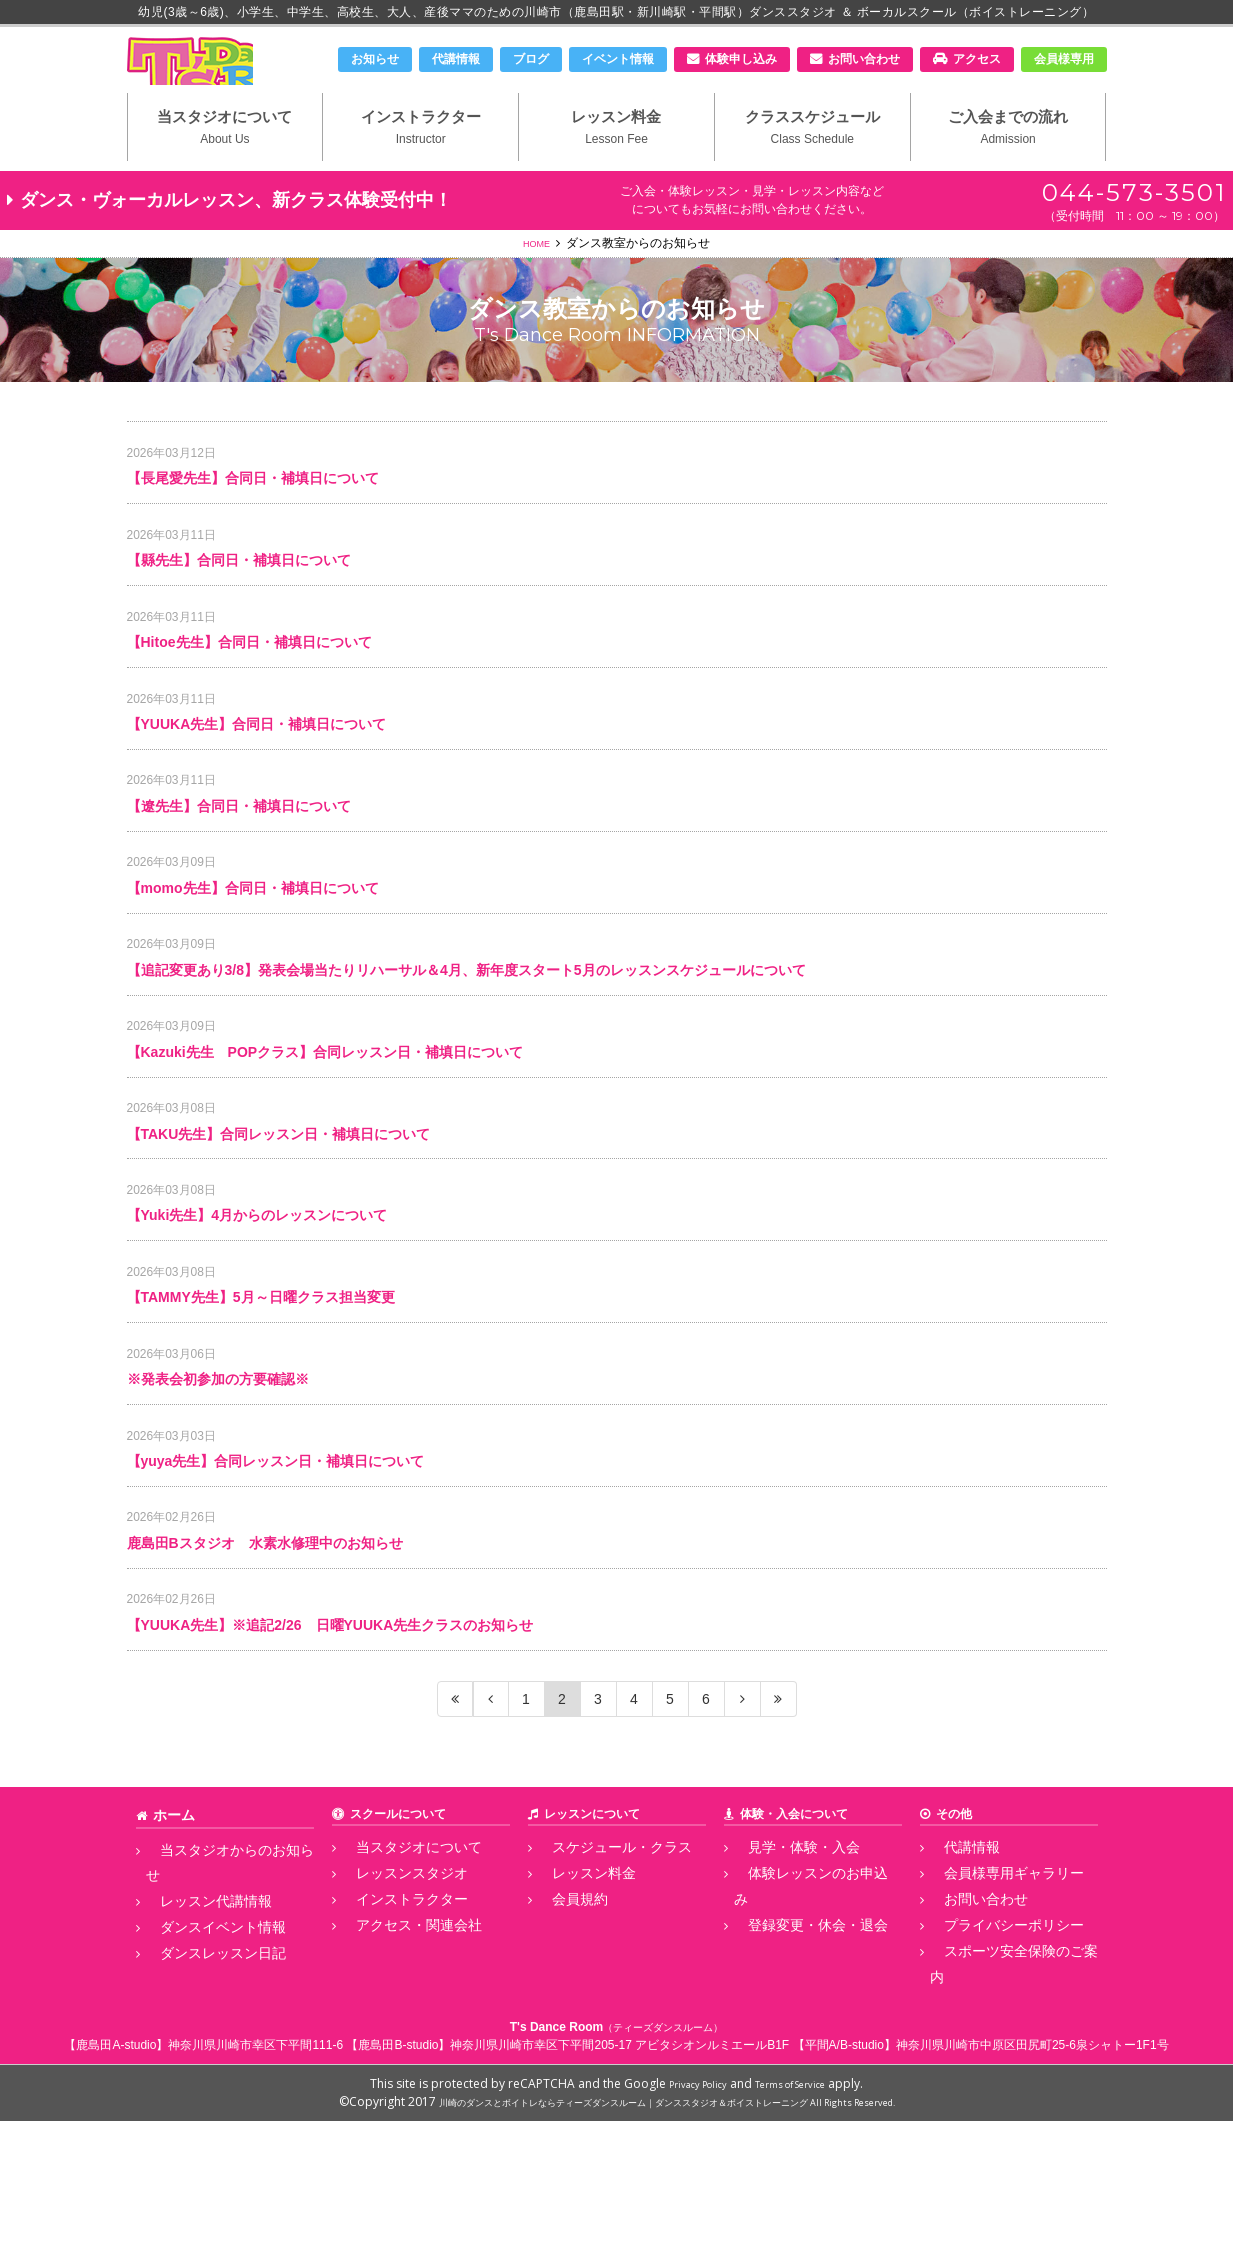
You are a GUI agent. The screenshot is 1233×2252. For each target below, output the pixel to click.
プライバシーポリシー (990, 2087)
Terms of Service (799, 2214)
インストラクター (420, 161)
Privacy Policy (686, 2214)
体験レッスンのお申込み (800, 2043)
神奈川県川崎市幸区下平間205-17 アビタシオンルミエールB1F (619, 2176)
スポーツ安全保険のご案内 (1002, 2110)
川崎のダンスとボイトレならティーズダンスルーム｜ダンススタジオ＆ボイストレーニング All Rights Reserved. (666, 2232)
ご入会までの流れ (1008, 161)
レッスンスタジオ (390, 2043)
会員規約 (562, 2065)
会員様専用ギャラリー (990, 2043)
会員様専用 (1064, 59)
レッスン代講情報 (194, 2043)
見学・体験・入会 (782, 2021)
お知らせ (375, 59)
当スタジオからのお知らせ (218, 2021)
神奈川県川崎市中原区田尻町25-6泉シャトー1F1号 (1032, 2176)
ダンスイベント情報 (200, 2065)
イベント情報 (618, 59)
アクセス (977, 59)
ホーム (171, 1988)
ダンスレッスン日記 (200, 2087)
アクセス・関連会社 (396, 2087)
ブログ (531, 59)
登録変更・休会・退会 (794, 2065)
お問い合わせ (864, 59)
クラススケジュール (812, 161)
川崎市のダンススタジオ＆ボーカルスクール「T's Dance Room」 (232, 77)
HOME (537, 281)
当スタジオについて (225, 161)
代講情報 (456, 59)
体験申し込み (741, 59)
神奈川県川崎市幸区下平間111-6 (255, 2176)
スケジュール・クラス (598, 2021)
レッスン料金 (616, 161)
